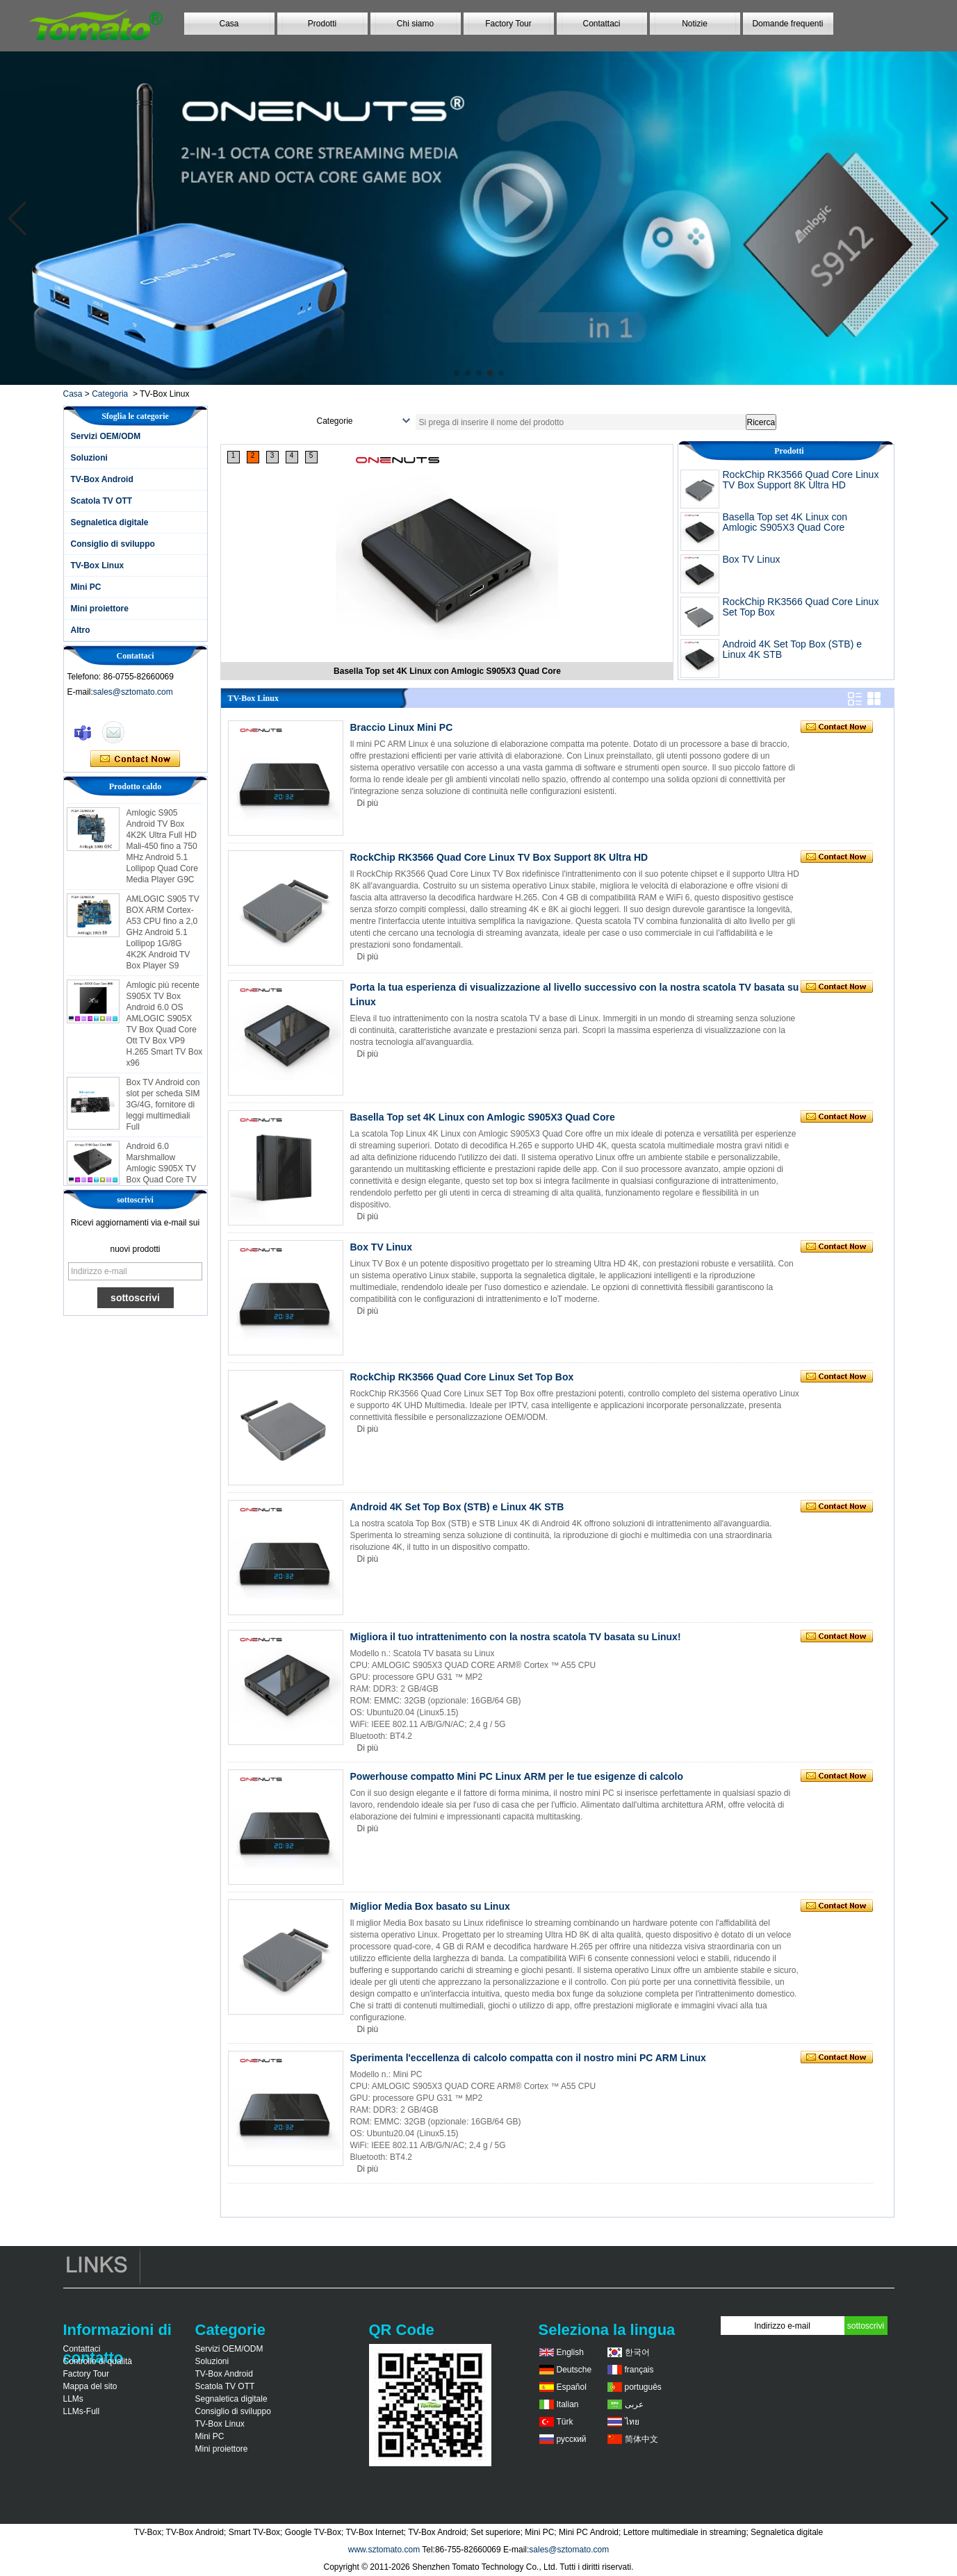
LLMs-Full (81, 2411)
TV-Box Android (102, 479)
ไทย (632, 2422)
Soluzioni (89, 458)
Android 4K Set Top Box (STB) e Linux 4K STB (792, 649)
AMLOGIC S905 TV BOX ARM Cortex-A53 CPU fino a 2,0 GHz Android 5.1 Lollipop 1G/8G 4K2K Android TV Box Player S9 (162, 940)
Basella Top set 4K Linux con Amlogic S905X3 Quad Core (785, 522)
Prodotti (322, 23)
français (639, 2370)
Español (572, 2387)
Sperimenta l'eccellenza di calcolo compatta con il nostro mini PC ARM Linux (528, 2057)
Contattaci (601, 23)
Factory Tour (508, 23)
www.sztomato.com (384, 2549)
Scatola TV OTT (102, 501)
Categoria (110, 394)
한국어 (637, 2352)
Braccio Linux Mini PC (401, 727)
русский (572, 2439)
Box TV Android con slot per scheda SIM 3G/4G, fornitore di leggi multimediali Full (163, 1112)
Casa (228, 23)
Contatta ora (135, 759)
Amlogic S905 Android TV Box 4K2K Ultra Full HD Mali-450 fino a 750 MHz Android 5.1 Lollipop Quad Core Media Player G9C (162, 854)
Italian (568, 2404)
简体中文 (641, 2439)
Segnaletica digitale (110, 522)
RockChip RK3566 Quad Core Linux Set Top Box (801, 607)
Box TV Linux (751, 559)
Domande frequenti (787, 23)
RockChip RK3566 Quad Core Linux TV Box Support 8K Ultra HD (447, 671)
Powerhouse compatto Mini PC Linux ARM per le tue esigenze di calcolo (516, 1776)
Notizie (694, 23)
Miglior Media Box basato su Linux (430, 1906)
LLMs (73, 2399)
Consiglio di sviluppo (113, 544)
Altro (80, 630)
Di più (368, 803)
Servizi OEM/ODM (106, 436)
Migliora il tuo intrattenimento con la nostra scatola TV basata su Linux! (515, 1636)
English (570, 2352)
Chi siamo (415, 23)
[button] (456, 373)
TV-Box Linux (97, 565)
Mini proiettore (100, 608)
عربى (634, 2404)
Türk (565, 2422)
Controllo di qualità (97, 2361)
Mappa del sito (90, 2386)
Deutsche (574, 2370)
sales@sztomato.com (133, 692)
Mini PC (86, 587)
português (643, 2387)
